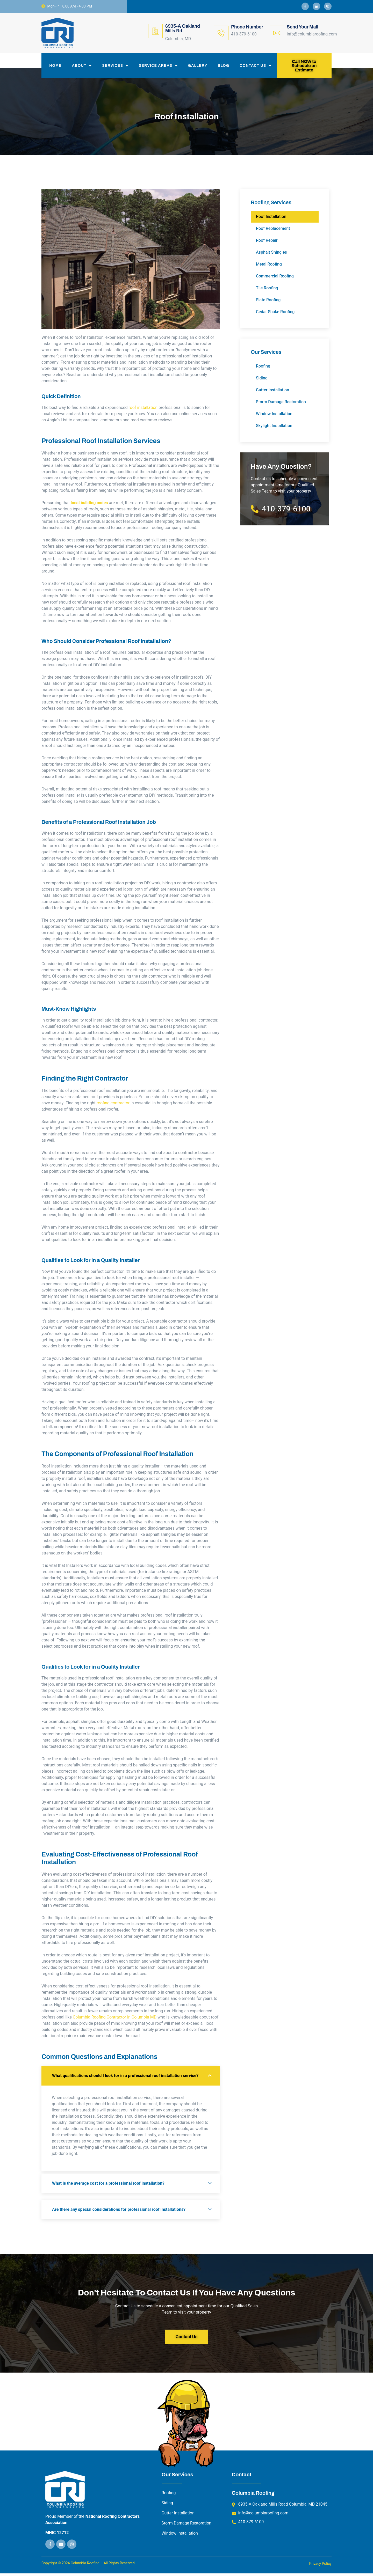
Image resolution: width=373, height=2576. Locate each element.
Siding (262, 381)
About (82, 67)
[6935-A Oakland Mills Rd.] (155, 31)
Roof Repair (267, 243)
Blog (223, 67)
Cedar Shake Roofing (275, 315)
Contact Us (255, 67)
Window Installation (274, 417)
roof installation (142, 410)
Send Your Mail (302, 27)
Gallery (197, 67)
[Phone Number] (221, 33)
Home (55, 67)
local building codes (89, 506)
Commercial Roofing (275, 279)
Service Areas (158, 67)
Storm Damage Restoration (281, 405)
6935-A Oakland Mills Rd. (182, 28)
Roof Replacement (273, 231)
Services (115, 67)
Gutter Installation (272, 393)
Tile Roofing (267, 291)
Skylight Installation (274, 428)
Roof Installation (271, 219)
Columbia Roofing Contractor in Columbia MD (114, 2020)
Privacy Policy (320, 2566)
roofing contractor (113, 1106)
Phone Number (247, 27)
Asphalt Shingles (271, 255)
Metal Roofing (269, 267)
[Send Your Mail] (277, 33)
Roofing (263, 369)
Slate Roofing (268, 303)
